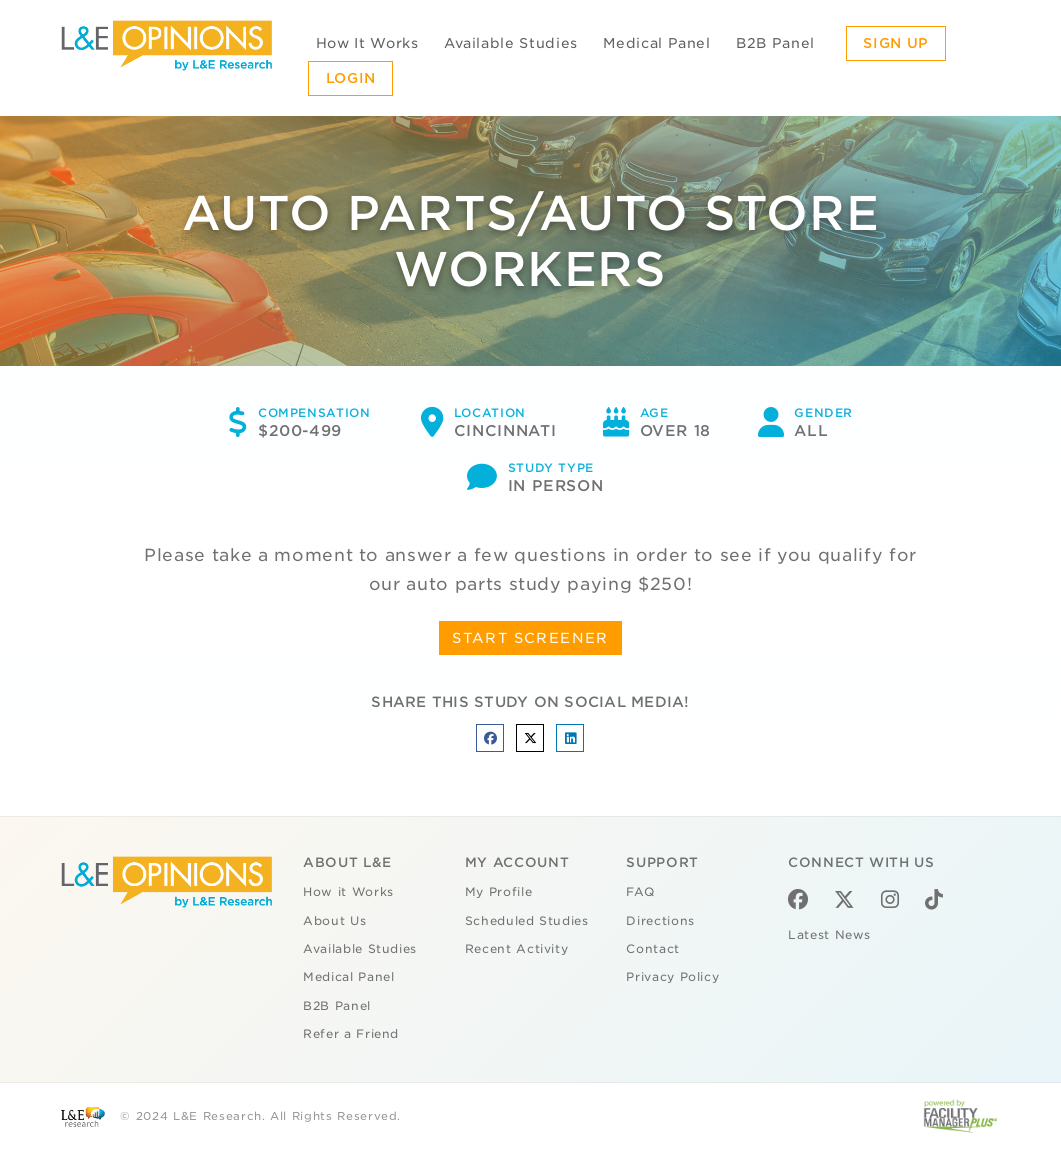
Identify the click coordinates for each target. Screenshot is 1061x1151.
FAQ (640, 892)
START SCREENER (530, 638)
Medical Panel (656, 43)
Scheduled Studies (527, 921)
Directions (660, 921)
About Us (334, 921)
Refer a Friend (351, 1034)
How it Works (348, 892)
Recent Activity (517, 949)
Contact (653, 949)
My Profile (499, 892)
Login (351, 78)
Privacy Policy (672, 977)
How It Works (367, 43)
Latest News (829, 935)
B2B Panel (775, 43)
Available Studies (511, 43)
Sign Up (896, 43)
